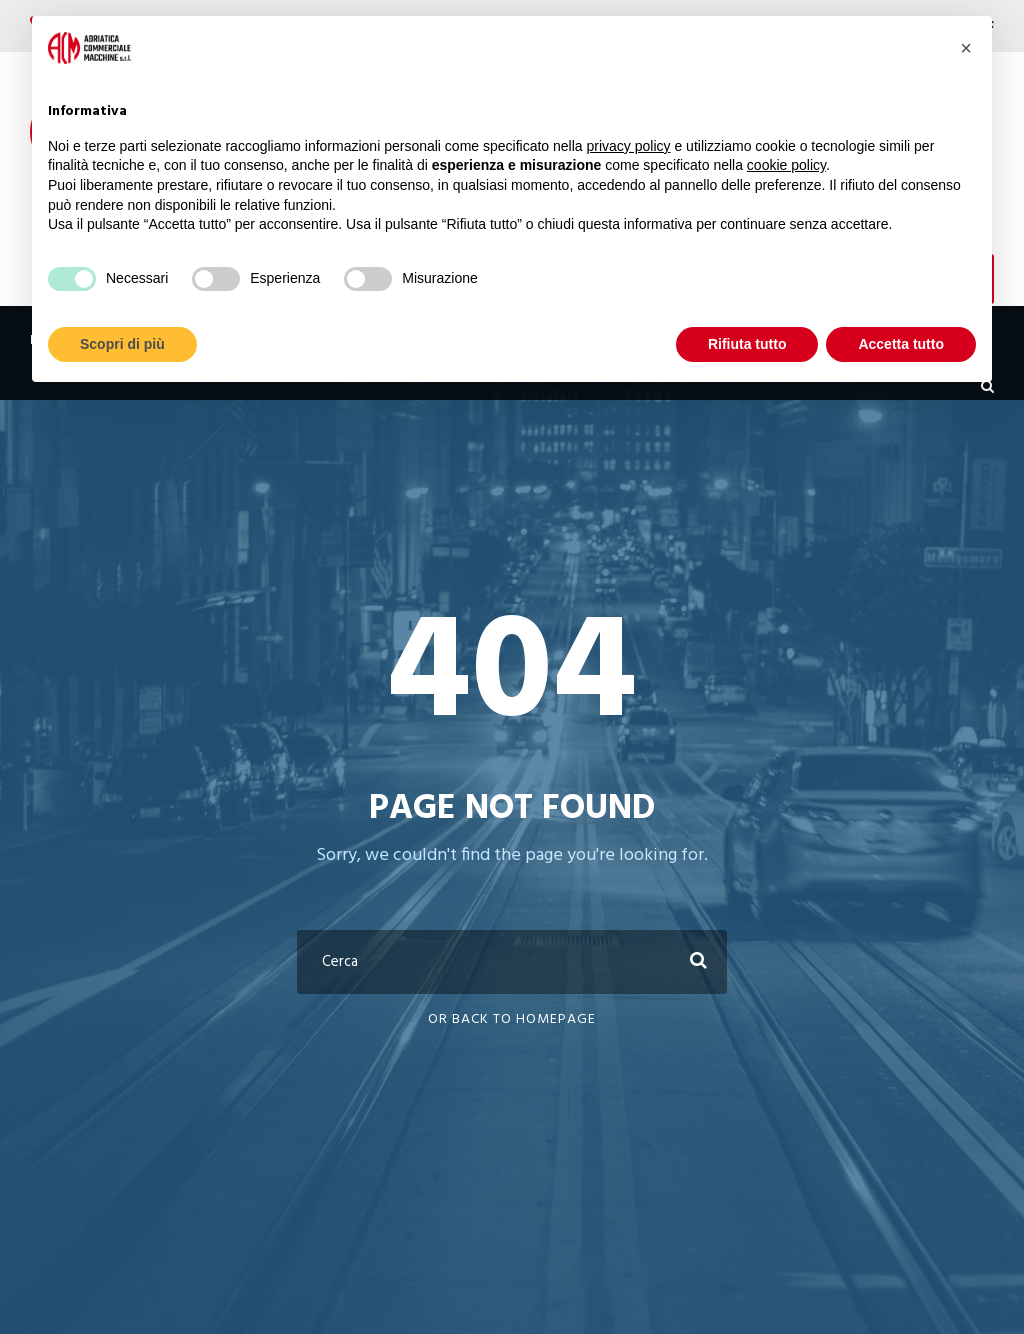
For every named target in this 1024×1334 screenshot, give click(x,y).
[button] (966, 48)
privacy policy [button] (629, 146)
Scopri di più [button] (122, 344)
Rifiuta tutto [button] (747, 344)
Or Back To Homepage (512, 1019)
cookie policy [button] (786, 165)
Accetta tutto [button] (901, 344)
